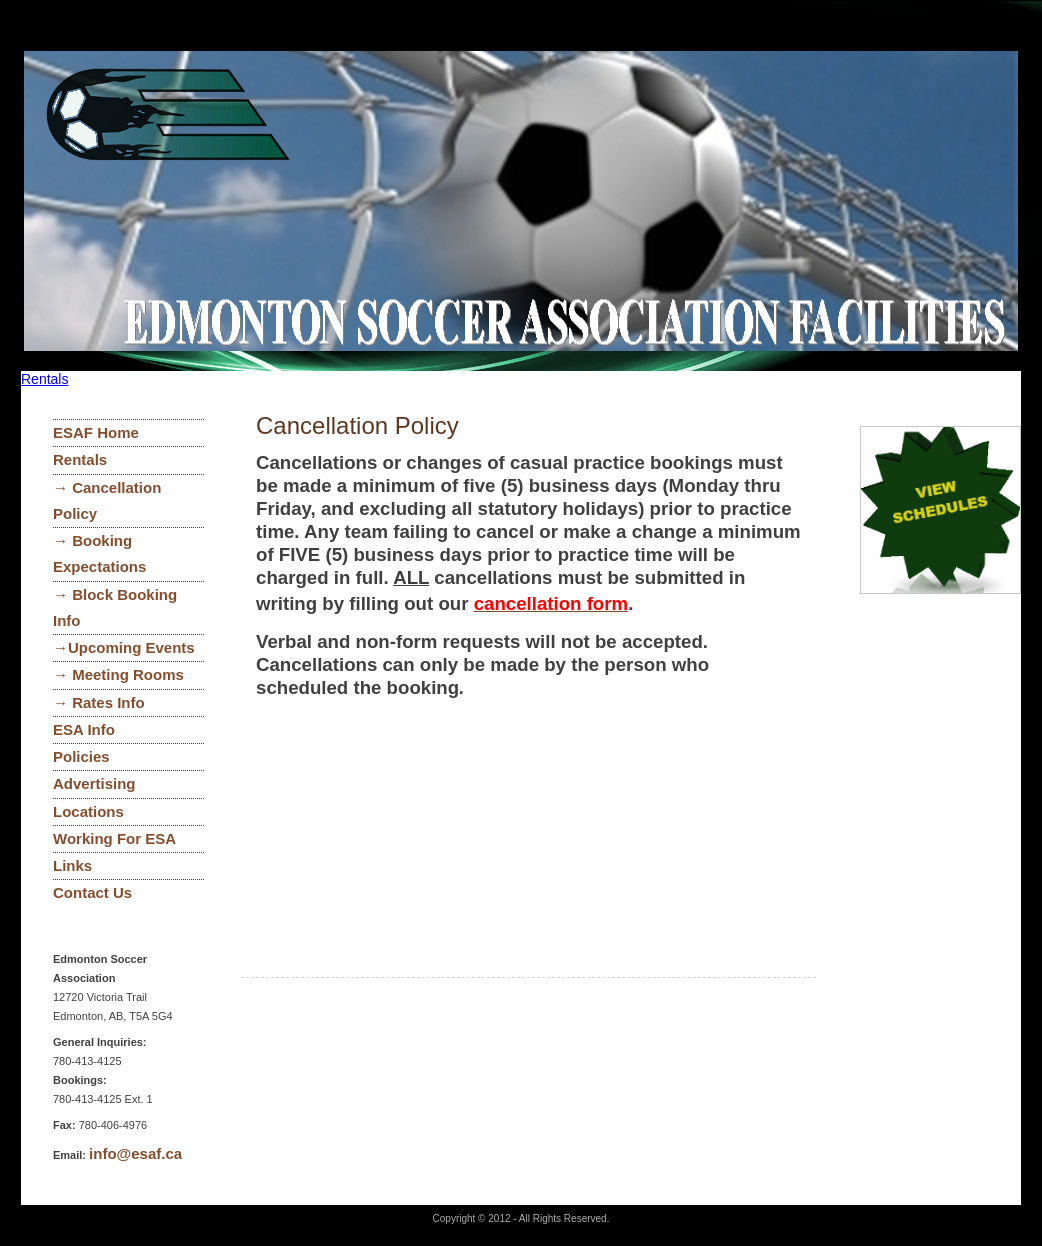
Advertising (94, 783)
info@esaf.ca (135, 1153)
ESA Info (84, 729)
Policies (81, 756)
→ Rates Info (99, 702)
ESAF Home (96, 432)
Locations (88, 811)
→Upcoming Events (124, 647)
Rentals (44, 379)
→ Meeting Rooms (118, 674)
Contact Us (92, 892)
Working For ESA (114, 838)
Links (72, 865)
